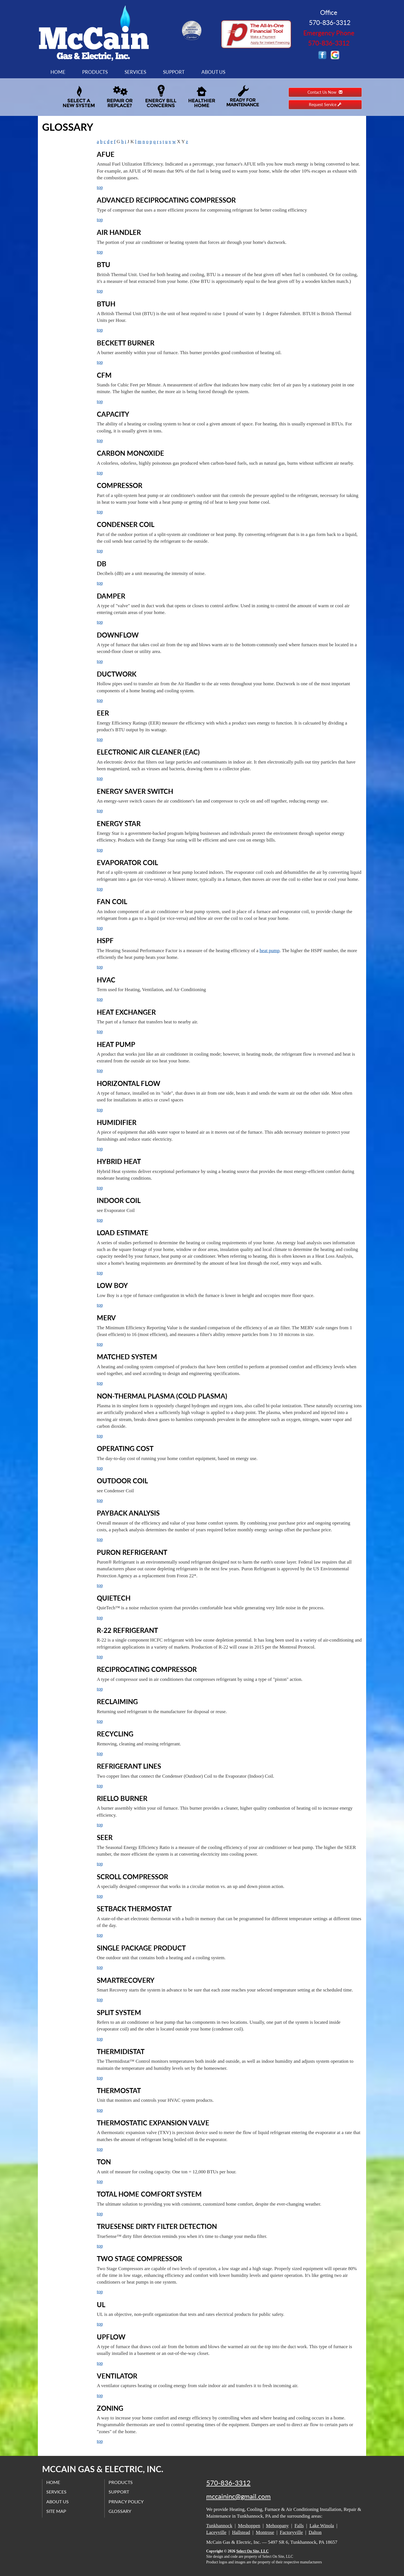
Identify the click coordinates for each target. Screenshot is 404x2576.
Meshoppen (249, 2525)
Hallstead (241, 2532)
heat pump (269, 950)
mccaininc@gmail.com (238, 2496)
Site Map (56, 2511)
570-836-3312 (228, 2483)
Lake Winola (321, 2525)
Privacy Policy (126, 2501)
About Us (213, 72)
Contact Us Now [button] (325, 92)
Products (95, 72)
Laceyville (216, 2532)
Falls (299, 2525)
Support (174, 72)
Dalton (315, 2532)
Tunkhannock (219, 2525)
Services (135, 72)
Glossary (120, 2511)
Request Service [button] (325, 104)
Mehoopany (277, 2525)
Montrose (265, 2532)
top (100, 187)
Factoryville (291, 2532)
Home (57, 72)
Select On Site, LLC (252, 2551)
